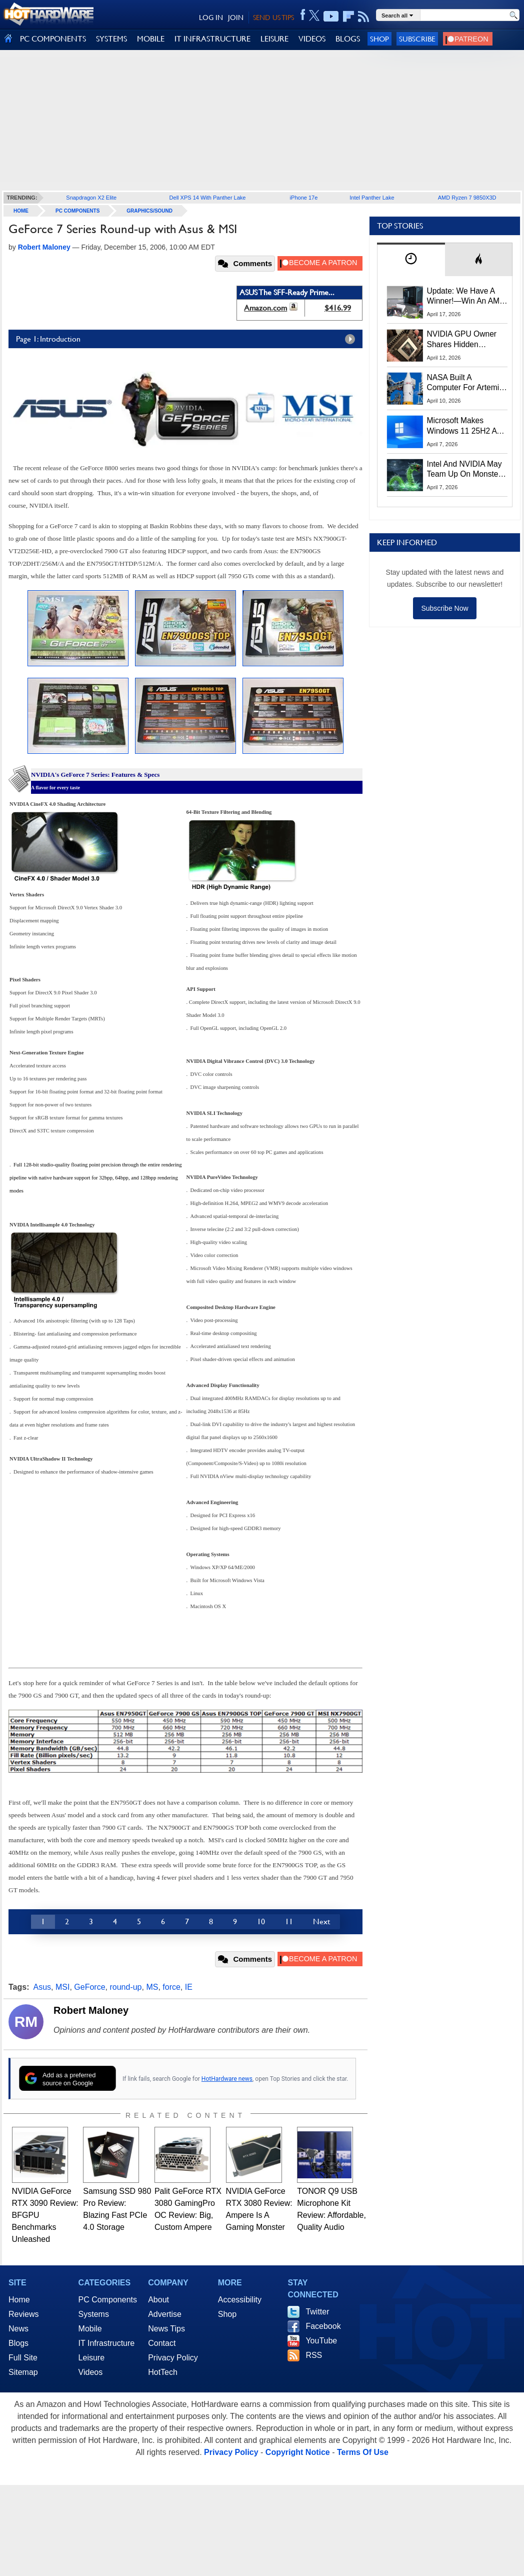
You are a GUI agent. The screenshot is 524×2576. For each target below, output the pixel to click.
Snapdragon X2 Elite (91, 198)
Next (321, 1921)
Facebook (323, 2326)
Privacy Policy (173, 2357)
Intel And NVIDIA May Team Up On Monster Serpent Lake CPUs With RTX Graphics (464, 470)
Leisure (91, 2357)
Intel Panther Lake (372, 198)
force (171, 1987)
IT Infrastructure (106, 2343)
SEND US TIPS (273, 18)
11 (289, 1921)
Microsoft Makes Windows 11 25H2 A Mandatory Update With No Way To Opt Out (462, 426)
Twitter (317, 2311)
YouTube (321, 2340)
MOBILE (150, 39)
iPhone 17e (304, 198)
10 (261, 1921)
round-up (126, 1987)
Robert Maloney (91, 2010)
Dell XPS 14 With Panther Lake (208, 198)
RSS (314, 2355)
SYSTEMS (111, 39)
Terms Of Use (362, 2452)
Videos (90, 2372)
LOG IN (211, 18)
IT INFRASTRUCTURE (212, 39)
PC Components (78, 211)
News (18, 2328)
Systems (93, 2314)
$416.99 (337, 308)
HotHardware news (227, 2078)
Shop (379, 39)
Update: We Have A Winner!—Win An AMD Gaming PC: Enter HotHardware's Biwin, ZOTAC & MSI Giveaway (466, 297)
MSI (63, 1987)
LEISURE (274, 39)
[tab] (411, 259)
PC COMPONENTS (53, 39)
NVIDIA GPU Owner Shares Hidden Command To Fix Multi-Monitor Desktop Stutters (467, 340)
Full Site (23, 2357)
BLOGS (348, 39)
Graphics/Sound (149, 211)
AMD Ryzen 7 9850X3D (467, 198)
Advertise (165, 2314)
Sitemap (23, 2372)
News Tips (166, 2328)
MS (152, 1987)
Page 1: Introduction (188, 339)
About (158, 2299)
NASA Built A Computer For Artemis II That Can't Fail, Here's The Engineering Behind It (465, 383)
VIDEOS (312, 39)
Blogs (18, 2343)
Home (19, 2299)
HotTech (163, 2372)
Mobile (90, 2328)
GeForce (89, 1987)
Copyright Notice (298, 2452)
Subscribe (417, 39)
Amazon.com (265, 308)
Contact (162, 2343)
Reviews (23, 2314)
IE (188, 1987)
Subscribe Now (444, 608)
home (21, 211)
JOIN (236, 18)
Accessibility (240, 2299)
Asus (43, 1987)
